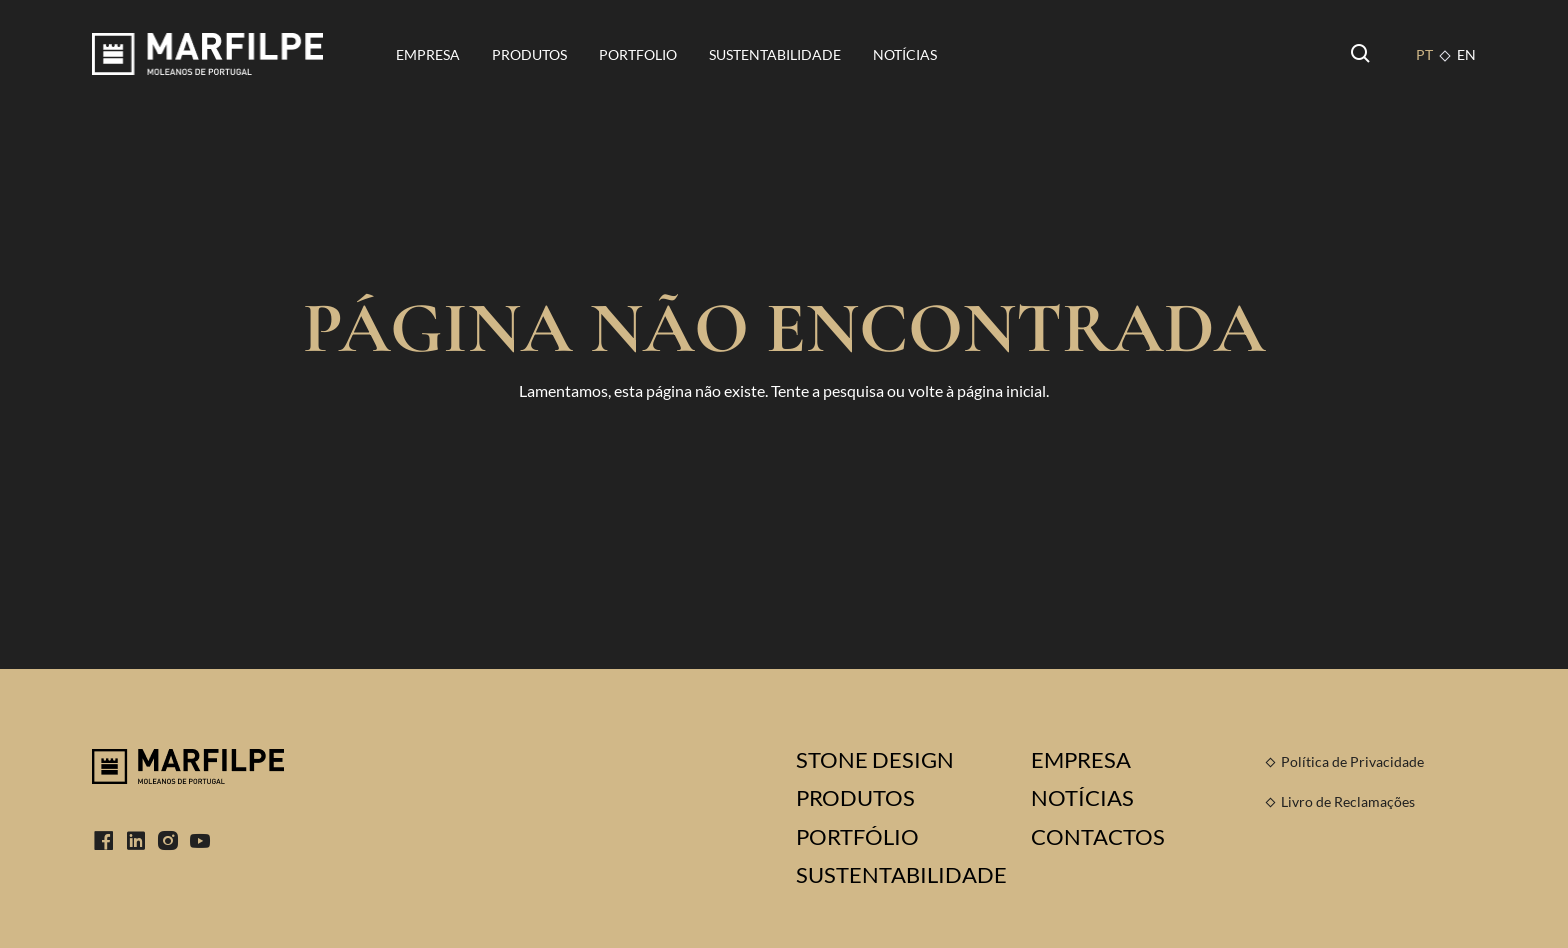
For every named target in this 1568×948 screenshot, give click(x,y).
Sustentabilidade (775, 54)
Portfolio (638, 54)
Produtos (529, 54)
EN (1466, 54)
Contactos (1098, 837)
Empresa (428, 54)
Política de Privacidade (1352, 761)
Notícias (905, 54)
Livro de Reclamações (1348, 801)
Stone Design (875, 760)
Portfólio (857, 837)
